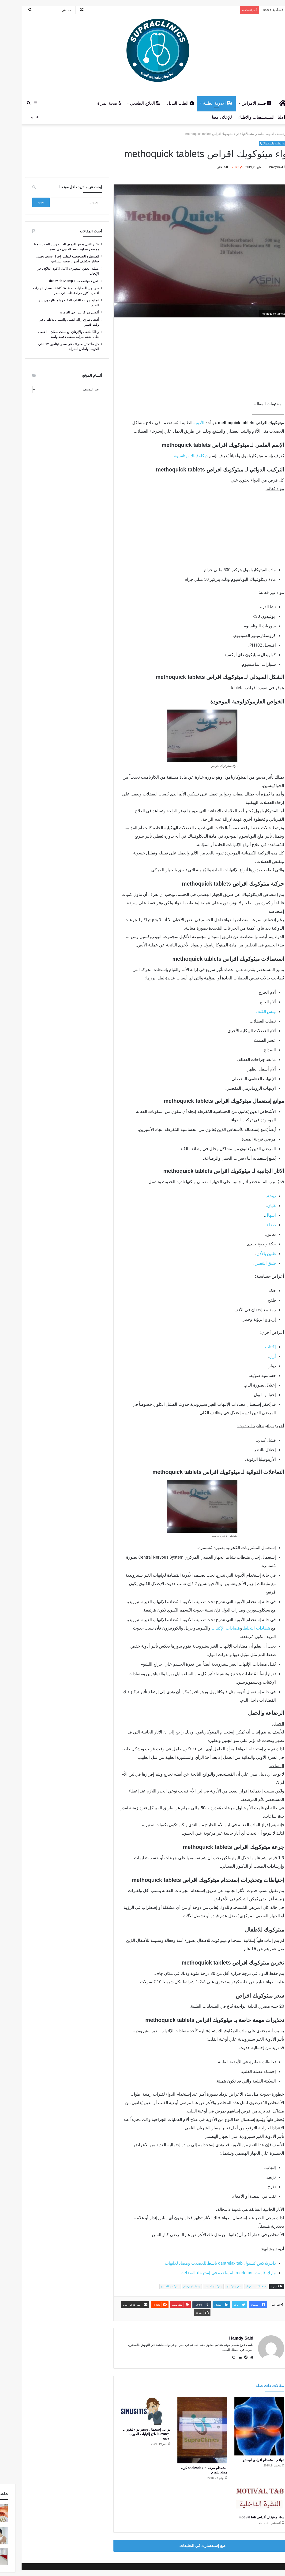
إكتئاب (254, 1346)
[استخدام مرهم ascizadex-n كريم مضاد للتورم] (186, 2430)
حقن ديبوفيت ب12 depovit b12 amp (58, 281)
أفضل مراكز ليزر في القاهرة (64, 312)
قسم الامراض (240, 103)
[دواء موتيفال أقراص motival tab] (243, 2499)
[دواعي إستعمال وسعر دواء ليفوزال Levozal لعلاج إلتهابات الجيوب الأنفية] (130, 2411)
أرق (257, 1356)
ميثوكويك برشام (176, 2286)
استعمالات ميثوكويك (240, 2286)
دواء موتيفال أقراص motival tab (245, 2517)
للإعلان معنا (206, 117)
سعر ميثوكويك (218, 2286)
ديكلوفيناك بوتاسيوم (175, 455)
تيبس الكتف (250, 1011)
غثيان (255, 1205)
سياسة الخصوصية (105, 2571)
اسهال (254, 1215)
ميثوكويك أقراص (197, 2286)
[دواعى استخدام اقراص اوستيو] (243, 2426)
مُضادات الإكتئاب (210, 1628)
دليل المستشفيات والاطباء (247, 117)
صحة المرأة (93, 103)
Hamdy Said (259, 167)
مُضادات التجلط (240, 1628)
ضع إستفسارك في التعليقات (187, 2545)
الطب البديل (164, 103)
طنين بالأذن (250, 1253)
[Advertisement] (186, 357)
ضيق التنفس (249, 1263)
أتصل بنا (86, 2571)
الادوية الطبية (202, 103)
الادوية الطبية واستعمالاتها (242, 134)
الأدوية (183, 422)
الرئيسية (268, 134)
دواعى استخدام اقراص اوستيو (247, 2460)
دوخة (255, 1195)
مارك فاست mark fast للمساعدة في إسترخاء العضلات (212, 2272)
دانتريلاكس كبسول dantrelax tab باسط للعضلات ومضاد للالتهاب (204, 2263)
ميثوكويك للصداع (154, 2286)
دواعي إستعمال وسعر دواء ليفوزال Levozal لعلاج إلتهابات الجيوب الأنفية (131, 2434)
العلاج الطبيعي (129, 103)
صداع (255, 1224)
